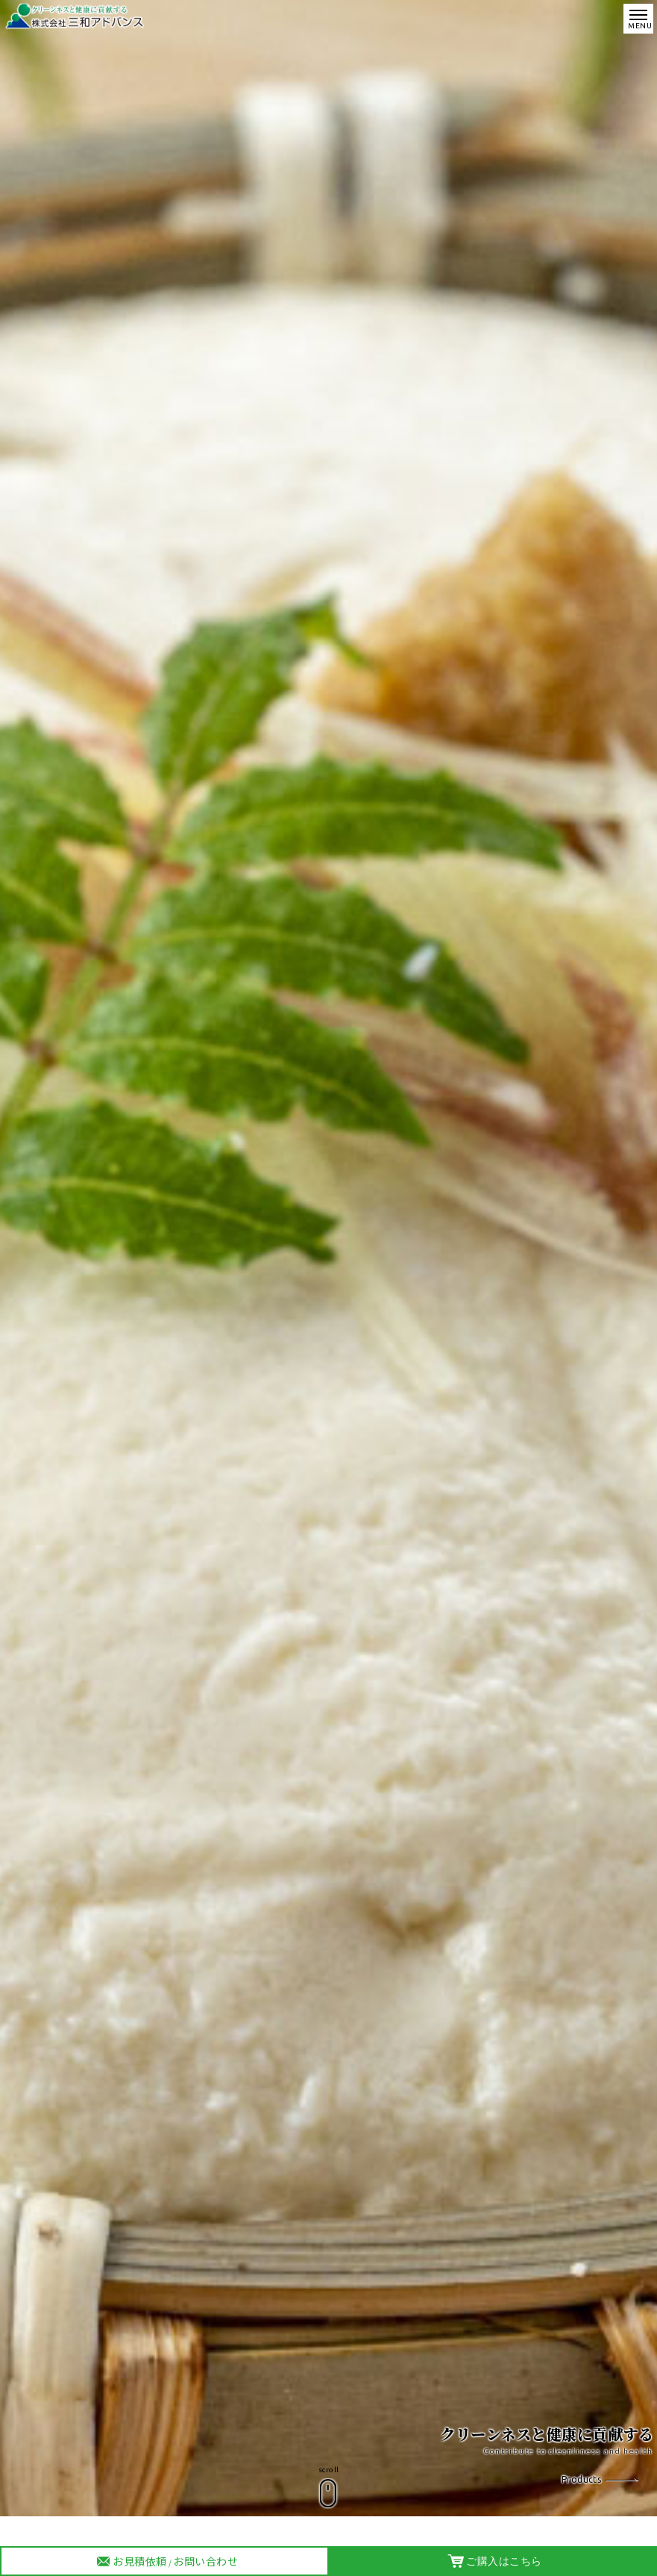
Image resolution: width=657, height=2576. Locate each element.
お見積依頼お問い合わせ (166, 2562)
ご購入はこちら (494, 2560)
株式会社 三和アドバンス (76, 16)
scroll (328, 2470)
